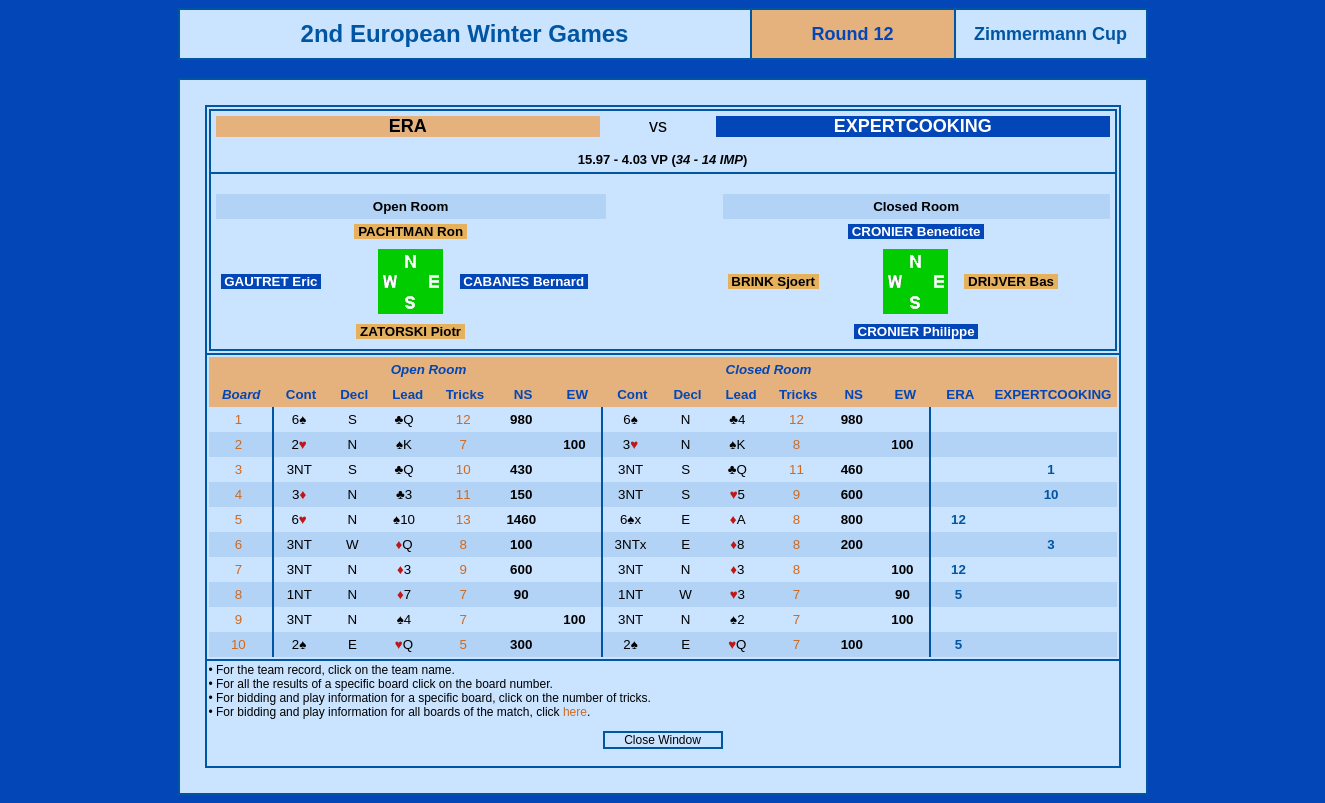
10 (465, 469)
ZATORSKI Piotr (410, 331)
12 (465, 419)
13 (465, 519)
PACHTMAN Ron (410, 231)
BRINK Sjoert (773, 281)
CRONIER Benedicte (916, 231)
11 (798, 469)
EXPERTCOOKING (913, 126)
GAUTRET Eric (271, 281)
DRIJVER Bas (1010, 281)
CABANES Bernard (524, 281)
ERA (408, 126)
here (575, 712)
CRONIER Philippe (916, 331)
